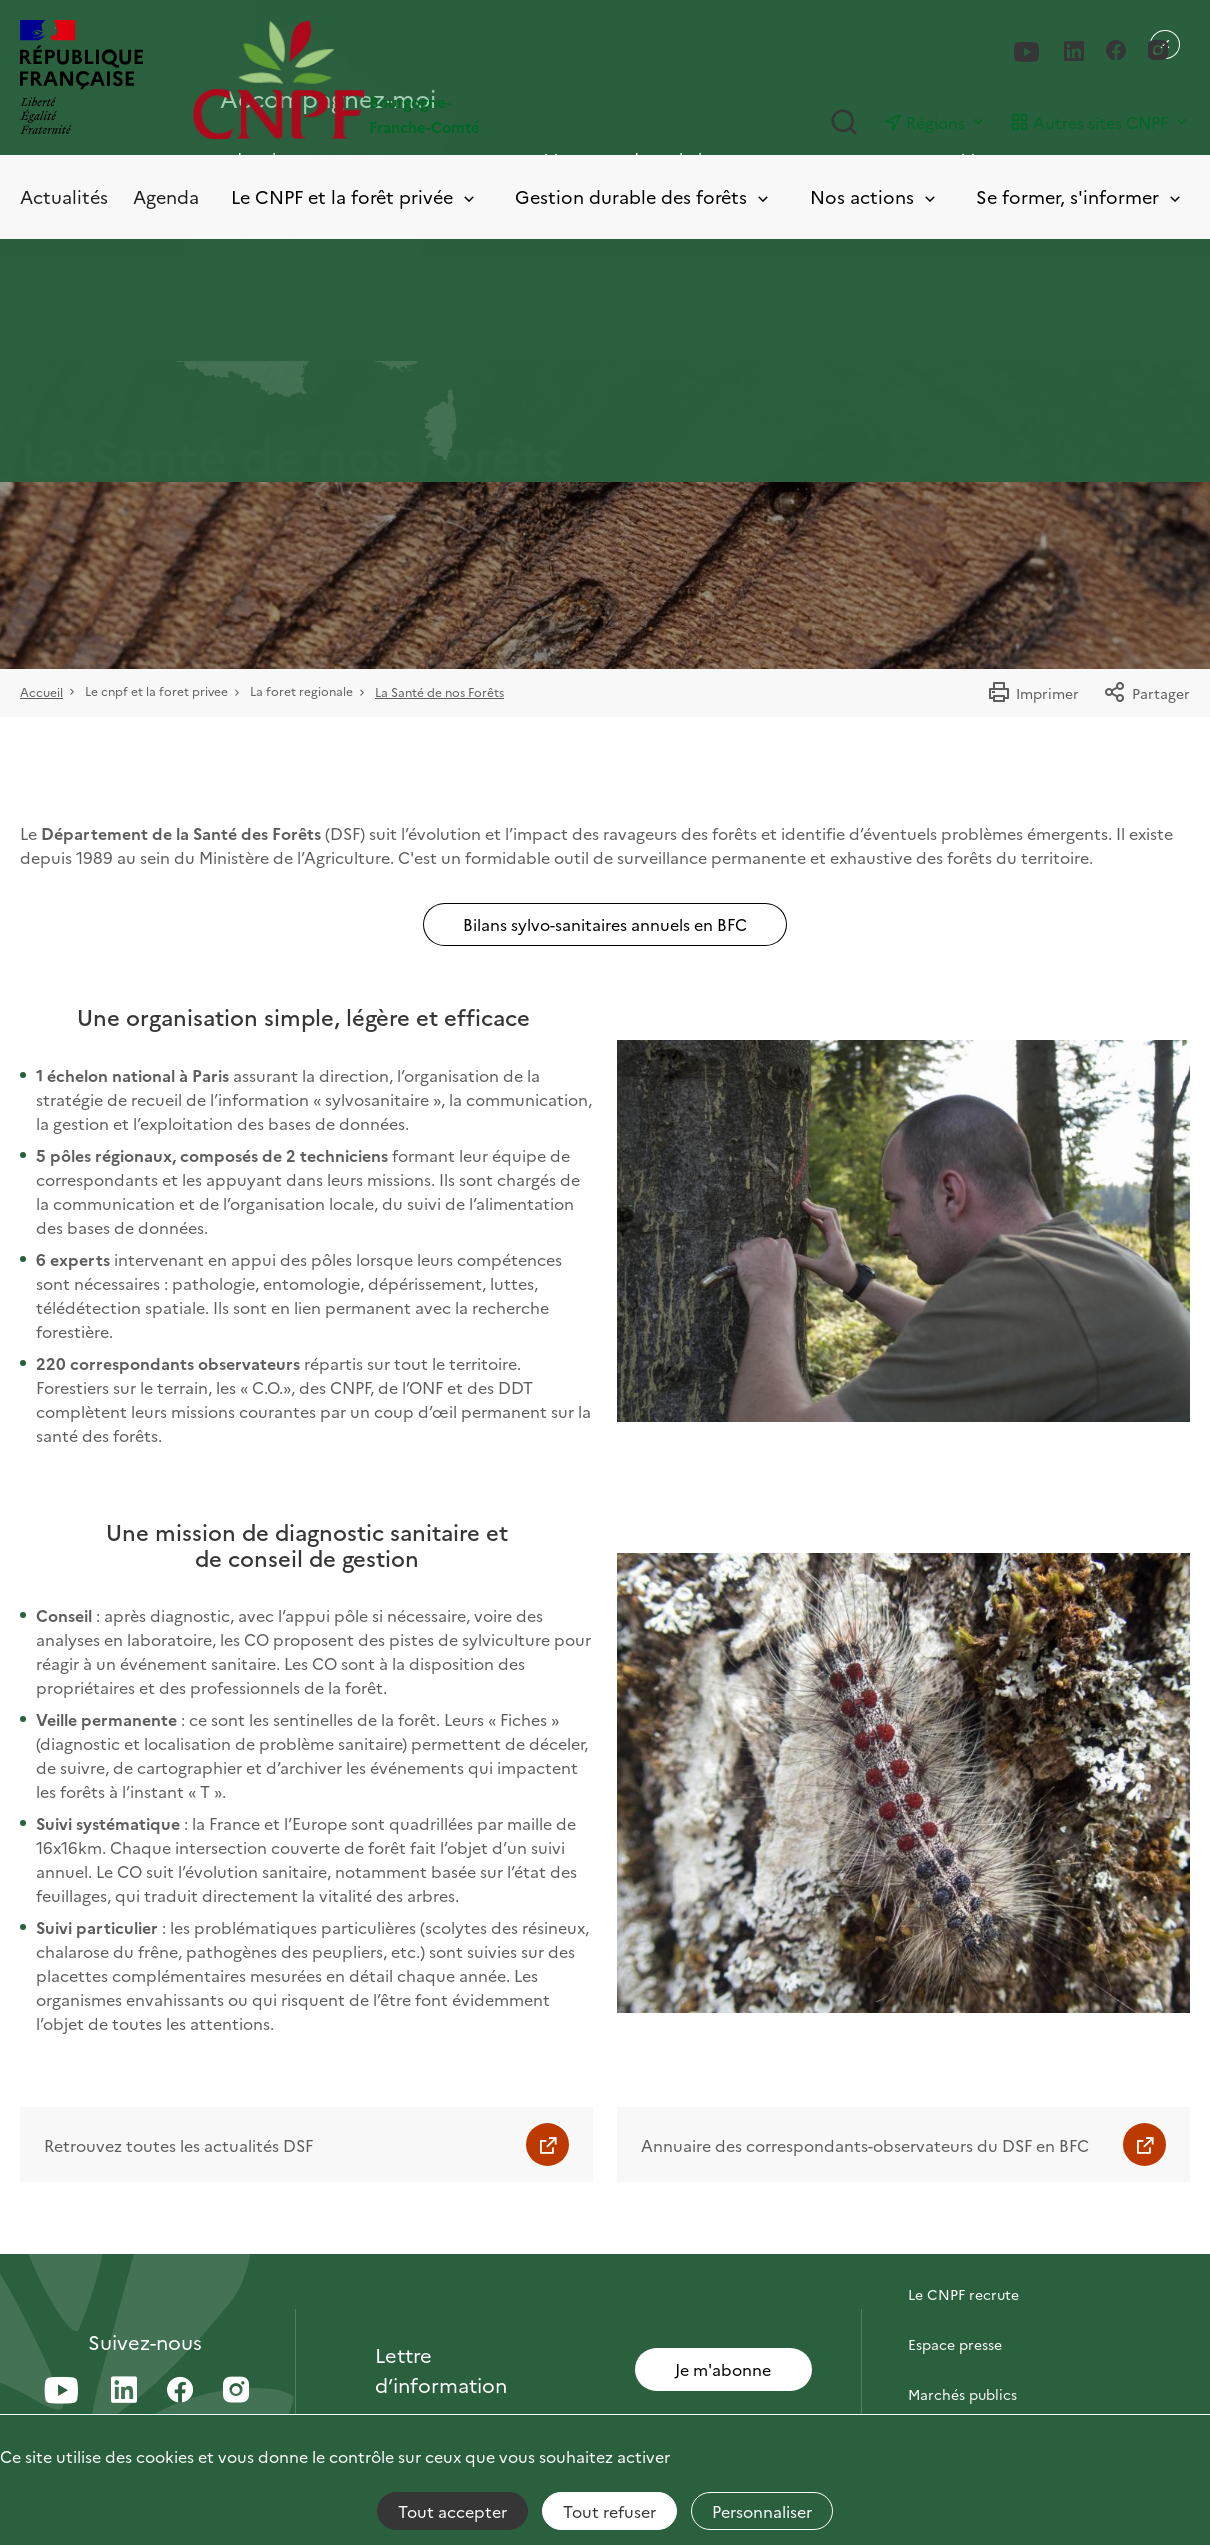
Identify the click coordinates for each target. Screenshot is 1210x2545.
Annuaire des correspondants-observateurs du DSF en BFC (865, 2145)
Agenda (166, 196)
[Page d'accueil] (399, 79)
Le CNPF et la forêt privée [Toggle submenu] (354, 197)
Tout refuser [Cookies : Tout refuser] (609, 2511)
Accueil (41, 691)
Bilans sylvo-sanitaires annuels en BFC (605, 924)
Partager (1146, 693)
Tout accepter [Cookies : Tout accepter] (452, 2511)
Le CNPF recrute (963, 2294)
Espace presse (955, 2344)
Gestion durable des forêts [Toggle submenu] (643, 197)
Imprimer (1033, 693)
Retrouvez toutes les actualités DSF (178, 2145)
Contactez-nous (962, 2244)
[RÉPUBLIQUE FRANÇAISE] (81, 79)
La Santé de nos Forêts (439, 691)
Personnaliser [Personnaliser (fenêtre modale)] (762, 2511)
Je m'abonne (723, 2369)
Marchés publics (962, 2394)
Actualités (64, 196)
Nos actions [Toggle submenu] (874, 197)
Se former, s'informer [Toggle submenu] (1080, 197)
